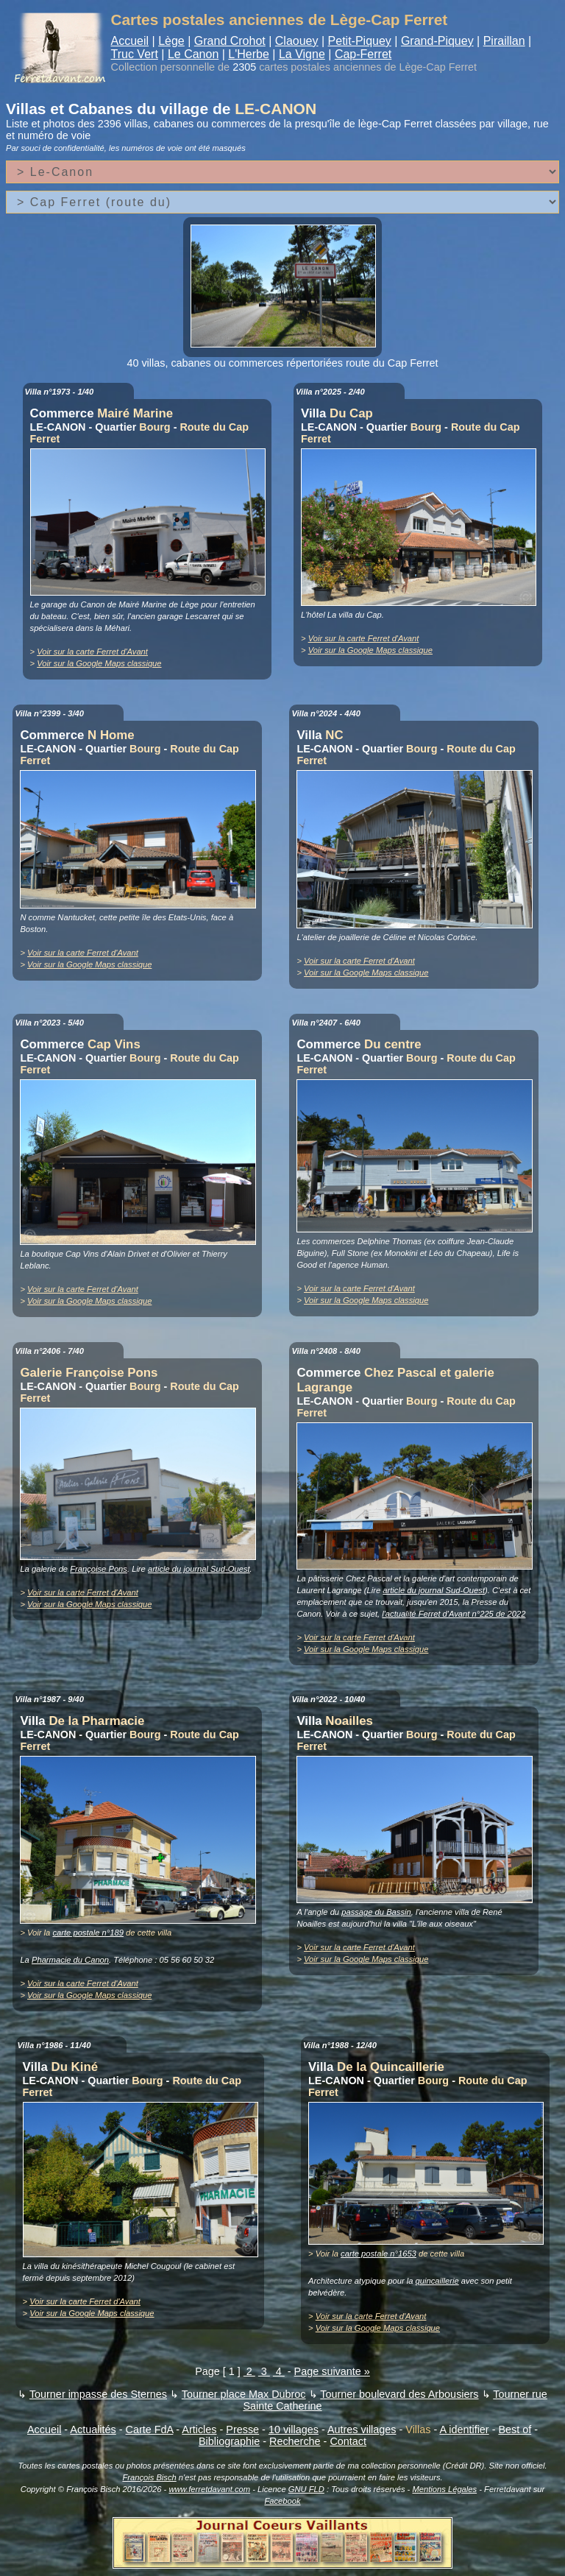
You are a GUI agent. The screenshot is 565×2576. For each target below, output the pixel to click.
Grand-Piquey (437, 41)
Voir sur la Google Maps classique (99, 663)
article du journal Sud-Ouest (199, 1568)
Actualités (93, 2429)
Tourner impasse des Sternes (98, 2394)
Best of (514, 2429)
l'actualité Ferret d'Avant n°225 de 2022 (453, 1613)
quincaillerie (437, 2280)
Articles (199, 2429)
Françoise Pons (98, 1568)
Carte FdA (150, 2429)
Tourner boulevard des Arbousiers (399, 2394)
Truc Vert (134, 54)
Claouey (297, 41)
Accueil (130, 41)
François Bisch (149, 2477)
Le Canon (193, 54)
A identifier (463, 2429)
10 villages (294, 2429)
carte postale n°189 (88, 1932)
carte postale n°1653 (378, 2253)
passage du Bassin (376, 1912)
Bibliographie (229, 2441)
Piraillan (504, 41)
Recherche (295, 2441)
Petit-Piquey (359, 41)
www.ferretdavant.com (209, 2489)
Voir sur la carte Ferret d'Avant (92, 651)
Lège (171, 41)
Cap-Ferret (363, 54)
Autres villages (362, 2429)
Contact (348, 2441)
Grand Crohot (230, 41)
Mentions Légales (444, 2489)
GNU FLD (306, 2489)
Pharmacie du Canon (70, 1959)
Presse (242, 2429)
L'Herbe (248, 54)
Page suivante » (332, 2371)
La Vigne (302, 54)
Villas (417, 2429)
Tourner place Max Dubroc (244, 2394)
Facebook (282, 2500)
